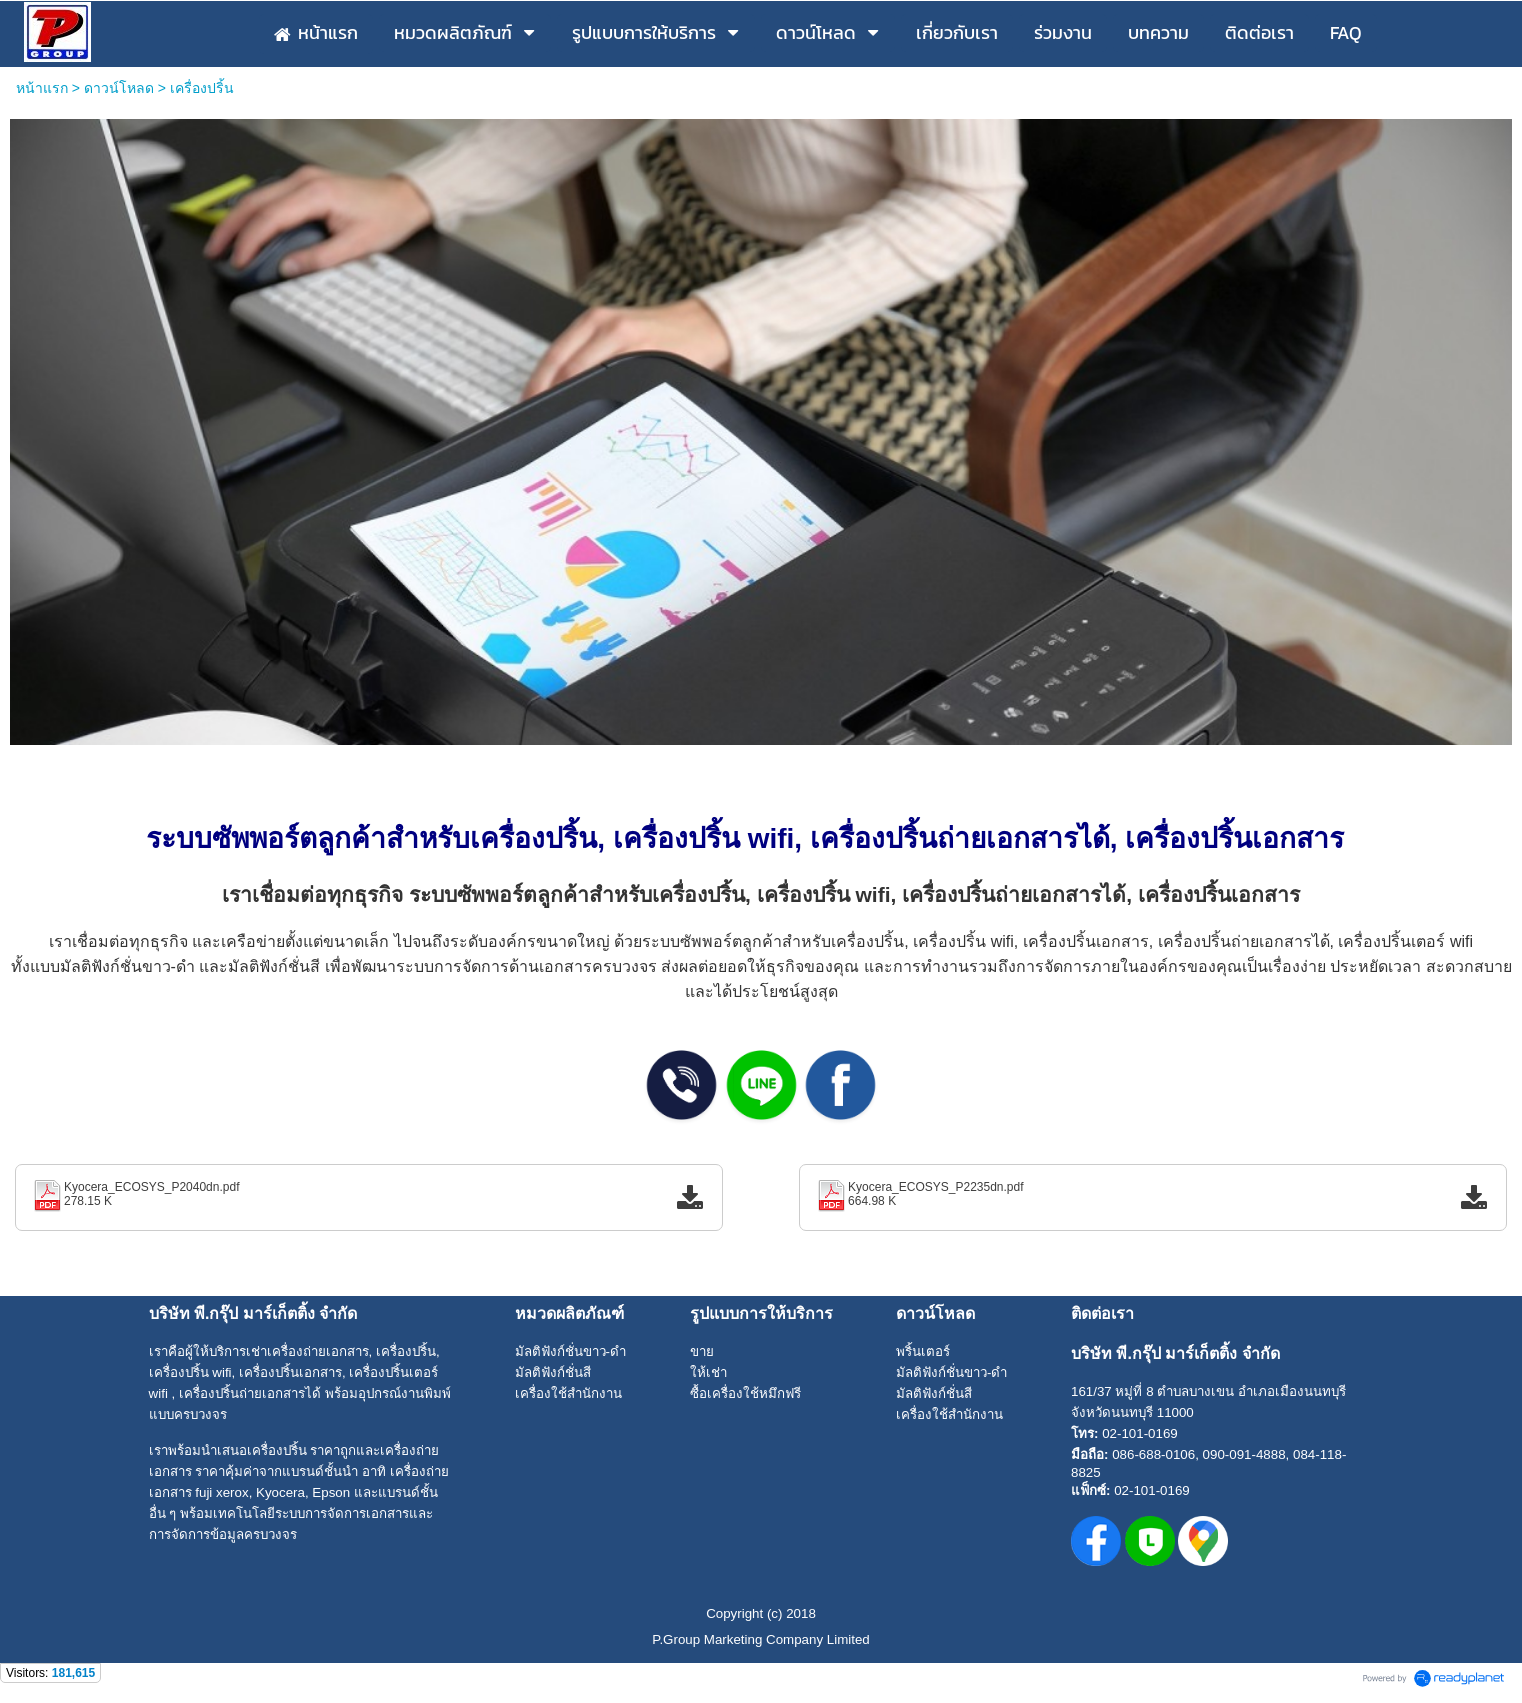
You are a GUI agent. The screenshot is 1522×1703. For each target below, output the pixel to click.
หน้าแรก (42, 88)
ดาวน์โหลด (119, 88)
